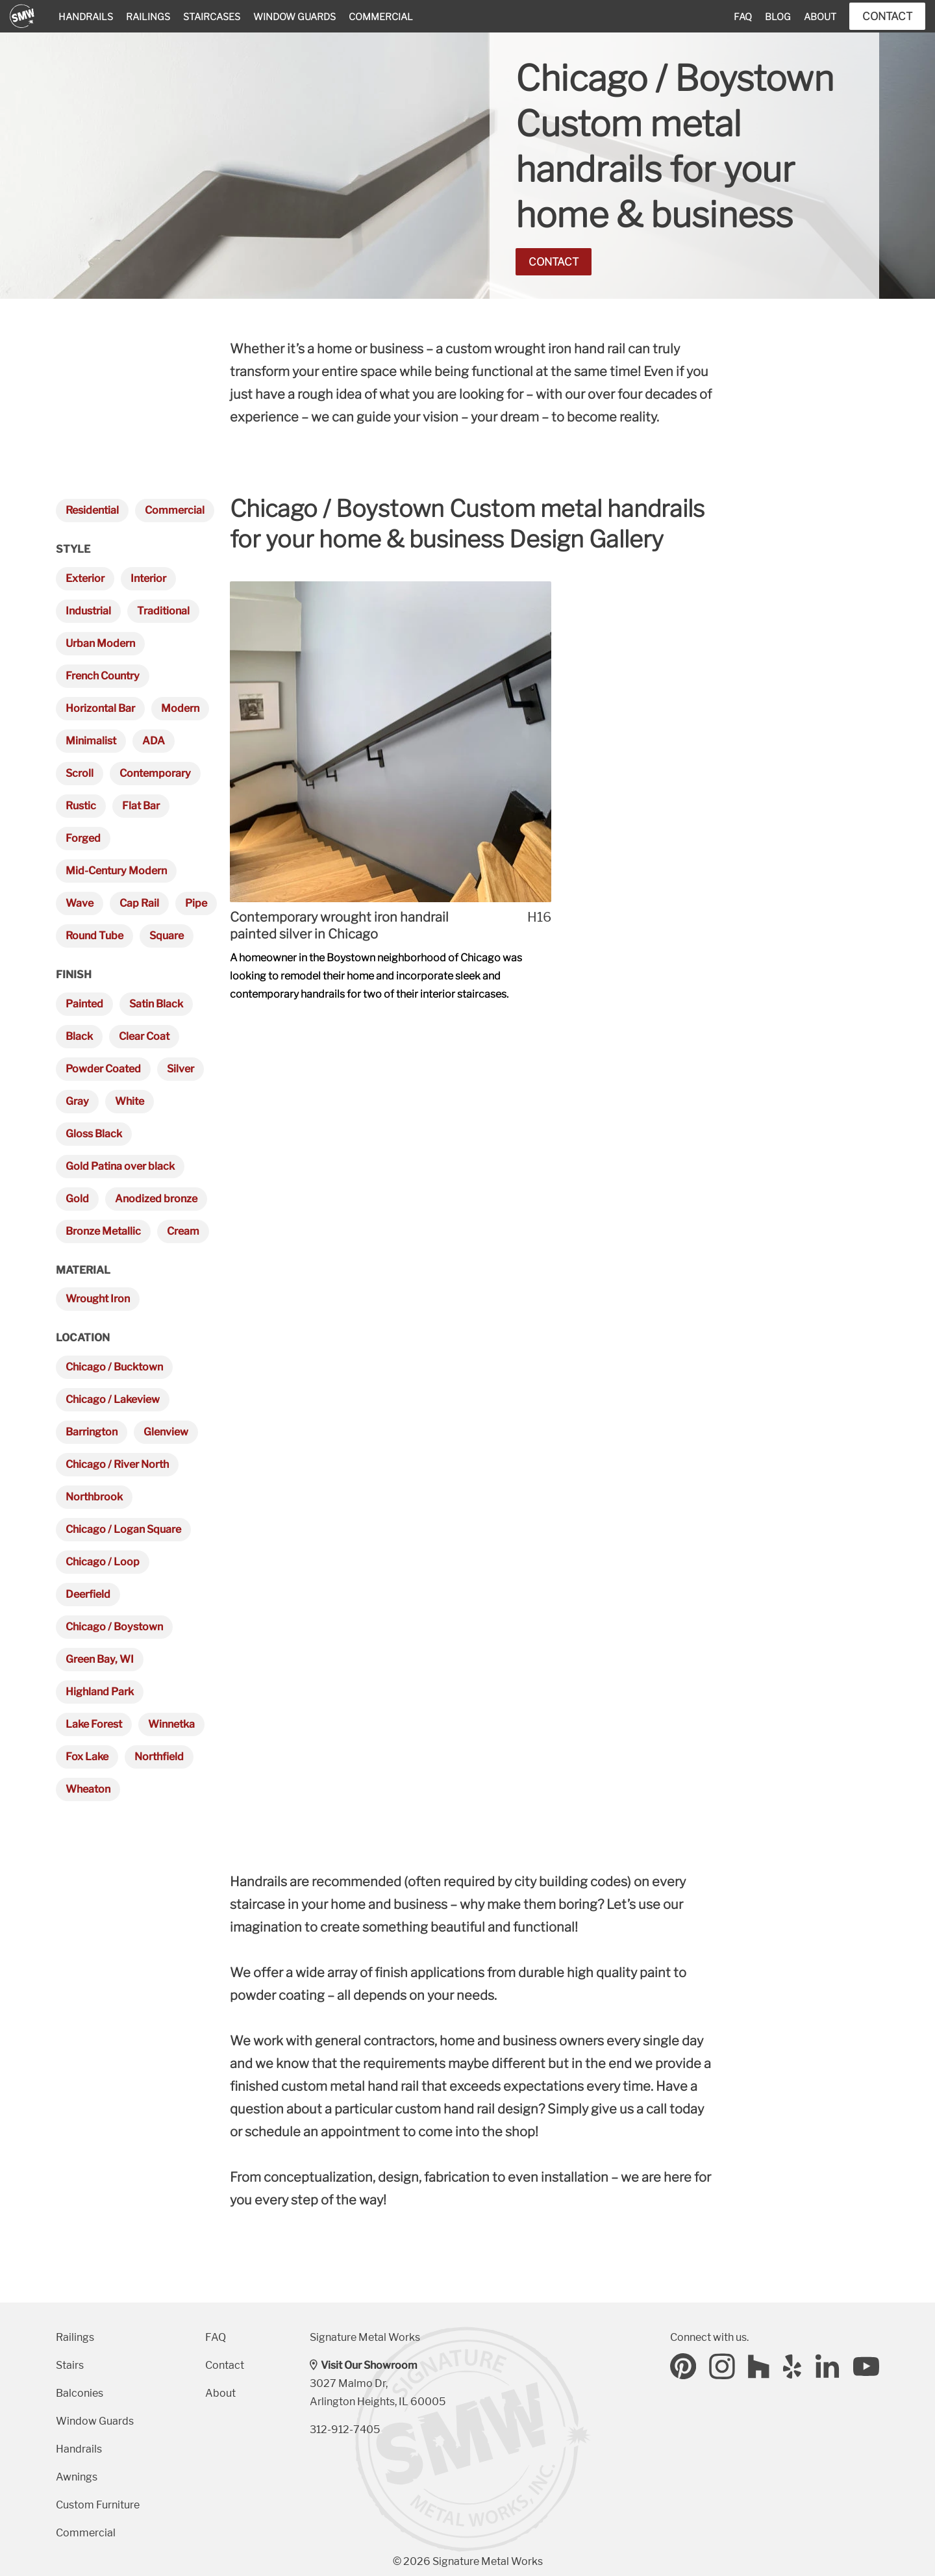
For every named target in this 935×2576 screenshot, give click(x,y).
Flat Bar (141, 806)
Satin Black (156, 1004)
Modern (180, 708)
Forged (83, 838)
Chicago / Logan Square (123, 1529)
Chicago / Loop (103, 1562)
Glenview (165, 1432)
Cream (183, 1231)
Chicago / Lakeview (113, 1399)
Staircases (211, 17)
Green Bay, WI (100, 1659)
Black (79, 1036)
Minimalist (91, 741)
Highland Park (100, 1692)
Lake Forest (94, 1724)
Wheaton (88, 1789)
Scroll (80, 773)
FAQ (743, 17)
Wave (80, 903)
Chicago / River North (117, 1464)
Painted (84, 1004)
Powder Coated (103, 1069)
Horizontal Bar (100, 708)
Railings (148, 17)
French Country (103, 676)
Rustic (81, 806)
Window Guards (294, 17)
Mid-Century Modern (116, 871)
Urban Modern (100, 643)
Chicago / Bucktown (114, 1367)
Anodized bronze (156, 1199)
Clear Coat (144, 1036)
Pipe (196, 903)
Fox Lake (87, 1756)
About (820, 17)
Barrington (92, 1432)
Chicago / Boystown (114, 1627)
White (129, 1101)
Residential (92, 510)
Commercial (381, 17)
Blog (778, 17)
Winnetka (171, 1724)
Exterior (85, 578)
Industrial (88, 611)
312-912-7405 (345, 2429)
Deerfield (88, 1594)
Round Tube (94, 935)
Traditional (163, 611)
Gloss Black (94, 1134)
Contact (887, 16)
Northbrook (94, 1497)
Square (166, 935)
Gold (77, 1199)
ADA (153, 741)
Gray (77, 1101)
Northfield (159, 1756)
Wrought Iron (98, 1299)
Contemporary (155, 773)
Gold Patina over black (120, 1166)
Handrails (85, 17)
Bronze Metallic (103, 1231)
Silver (180, 1069)
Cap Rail (139, 903)
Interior (148, 578)
